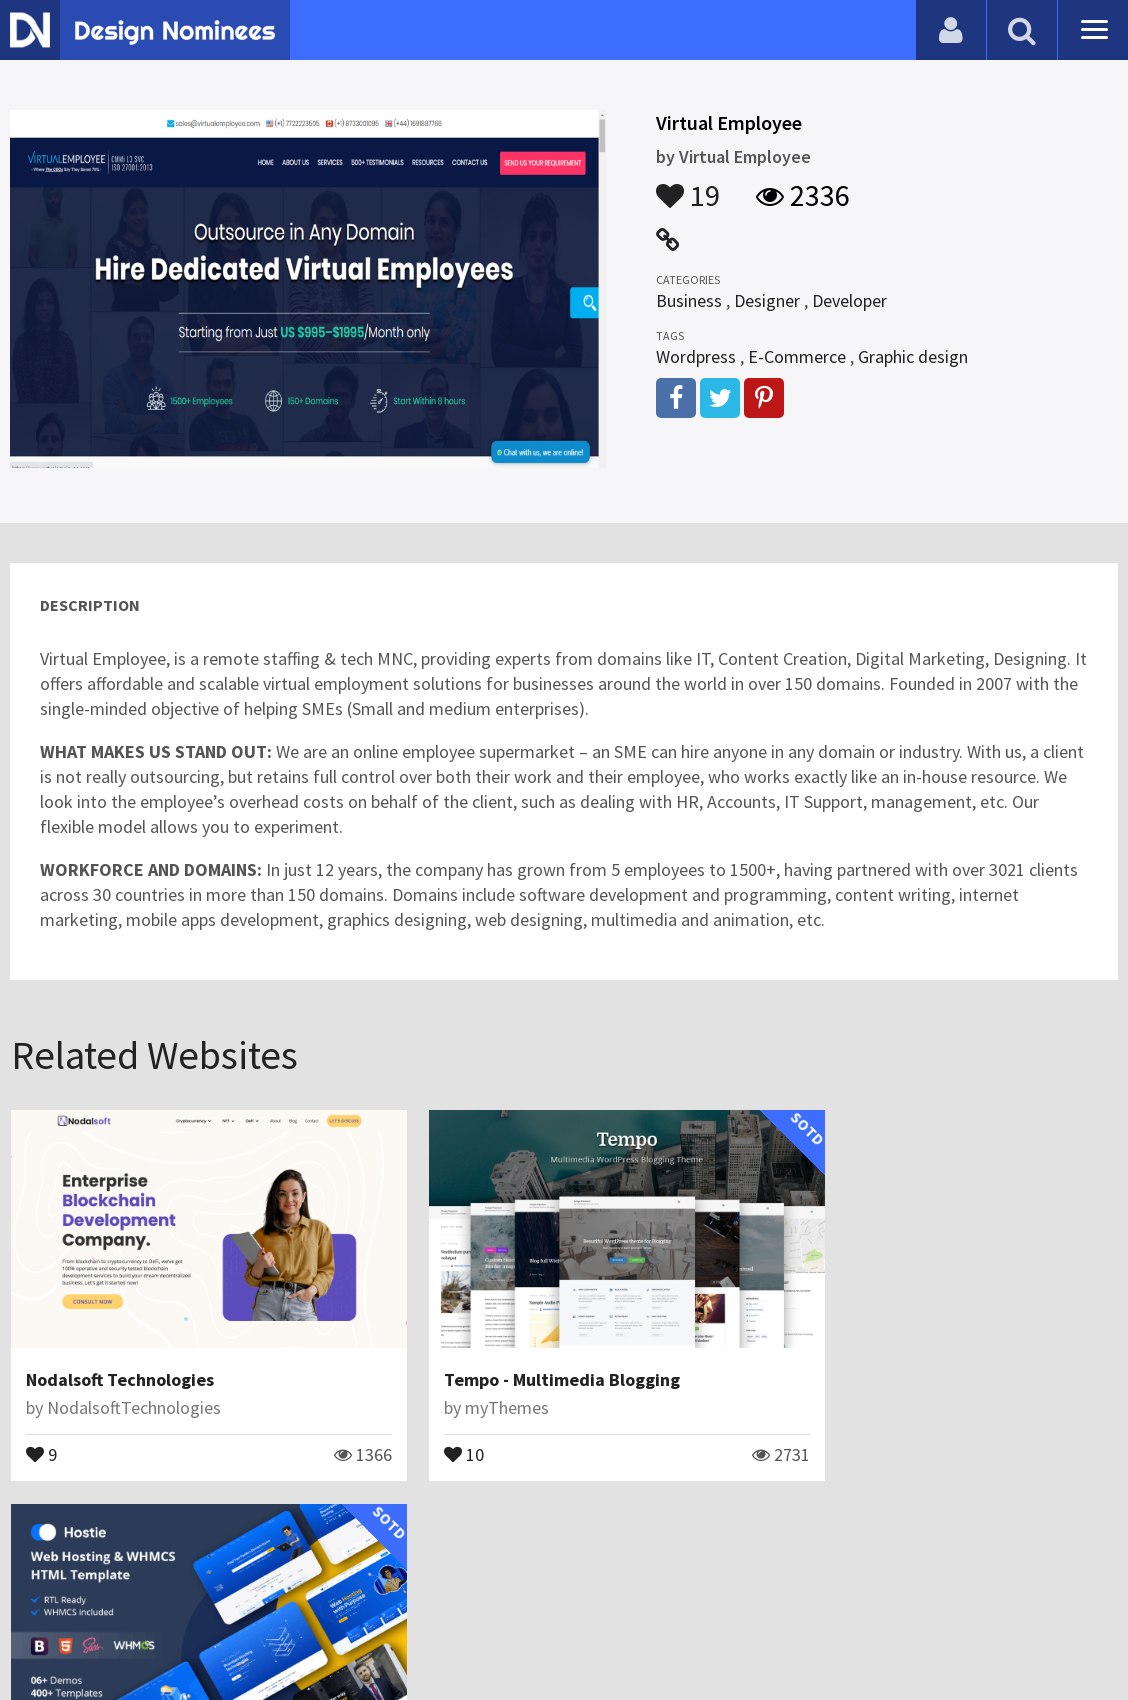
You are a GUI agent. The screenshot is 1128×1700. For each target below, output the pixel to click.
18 (798, 1428)
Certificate (214, 1634)
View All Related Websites (564, 1518)
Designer (767, 300)
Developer (849, 300)
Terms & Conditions (351, 1634)
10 (422, 1428)
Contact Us (117, 1634)
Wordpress (696, 356)
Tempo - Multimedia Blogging (520, 1354)
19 (688, 186)
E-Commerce (797, 356)
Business (689, 300)
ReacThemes (848, 1382)
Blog (42, 1634)
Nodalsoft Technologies (120, 1354)
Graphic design (913, 356)
